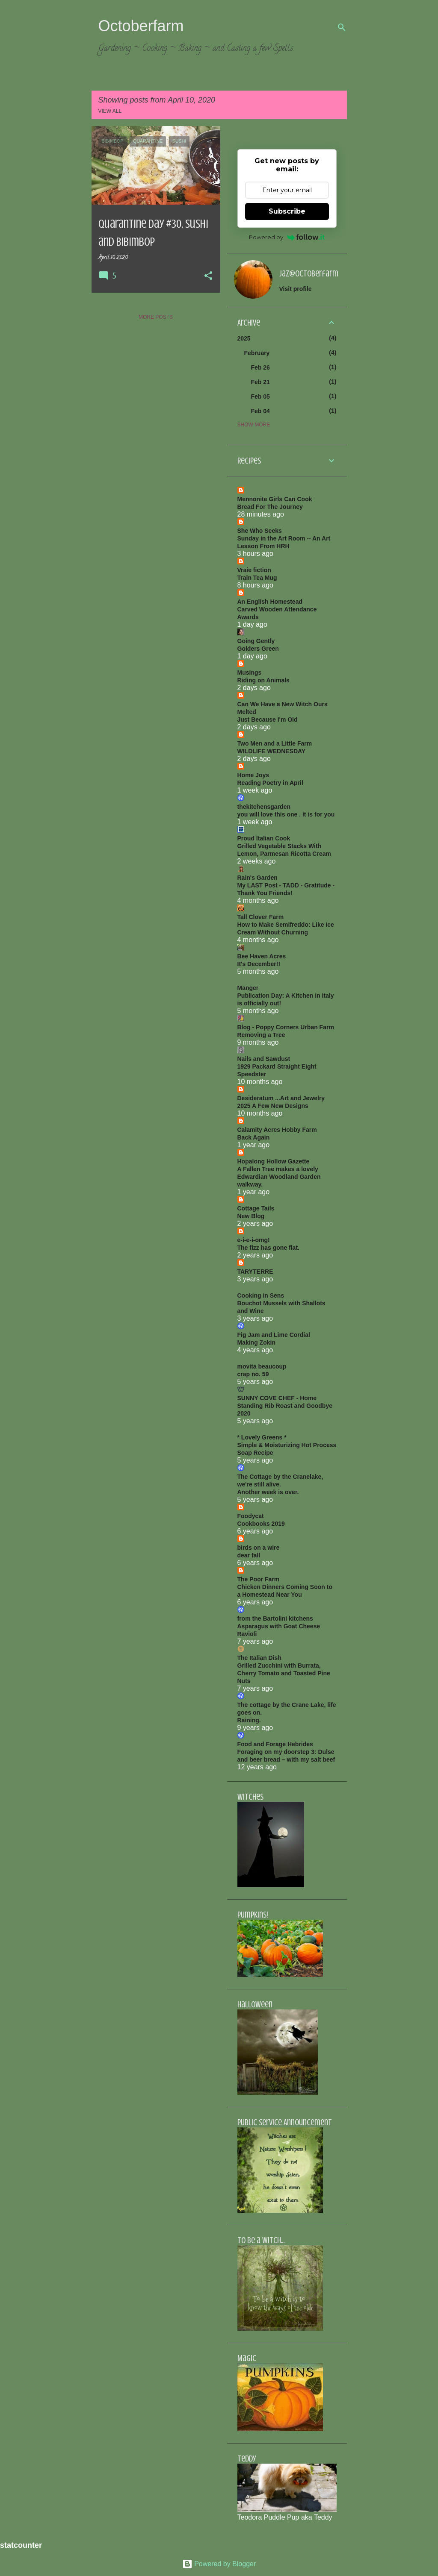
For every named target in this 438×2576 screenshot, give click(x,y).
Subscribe (287, 211)
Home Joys (253, 775)
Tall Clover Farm (260, 916)
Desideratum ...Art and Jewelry (281, 1098)
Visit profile (295, 288)
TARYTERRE (255, 1271)
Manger (248, 987)
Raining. (249, 1720)
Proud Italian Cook (263, 838)
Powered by (287, 237)
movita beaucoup (262, 1366)
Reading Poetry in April (270, 782)
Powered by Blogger (219, 2563)
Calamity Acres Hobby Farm (277, 1129)
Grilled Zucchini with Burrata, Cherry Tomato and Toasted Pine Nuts (283, 1673)
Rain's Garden (257, 877)
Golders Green (258, 648)
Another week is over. (268, 1492)
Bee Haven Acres (261, 956)
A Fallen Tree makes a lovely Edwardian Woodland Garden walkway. (279, 1177)
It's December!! (259, 963)
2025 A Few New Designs (272, 1105)
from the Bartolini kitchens (275, 1618)
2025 (244, 338)
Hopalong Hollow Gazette (273, 1161)
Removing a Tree (261, 1034)
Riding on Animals (263, 680)
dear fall (248, 1555)
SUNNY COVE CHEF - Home (277, 1398)
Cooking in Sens (260, 1295)
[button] (208, 276)
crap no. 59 (253, 1374)
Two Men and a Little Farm (274, 743)
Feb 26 (260, 367)
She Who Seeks (259, 530)
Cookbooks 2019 (261, 1523)
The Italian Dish (259, 1657)
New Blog (251, 1216)
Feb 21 (260, 382)
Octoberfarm (141, 26)
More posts (156, 317)
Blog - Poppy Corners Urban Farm (285, 1027)
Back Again (253, 1137)
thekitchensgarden (263, 806)
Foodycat (250, 1516)
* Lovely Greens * (262, 1437)
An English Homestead (269, 601)
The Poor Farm (258, 1579)
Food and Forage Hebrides (275, 1744)
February (257, 353)
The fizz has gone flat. (268, 1247)
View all (110, 111)
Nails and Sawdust (263, 1058)
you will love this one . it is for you (286, 814)
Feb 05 (260, 396)
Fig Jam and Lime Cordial (273, 1334)
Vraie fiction (254, 570)
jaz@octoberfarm (308, 274)
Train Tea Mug (257, 577)
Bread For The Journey (270, 506)
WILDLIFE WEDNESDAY (271, 751)
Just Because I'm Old (267, 719)
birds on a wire (258, 1547)
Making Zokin (256, 1342)
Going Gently (256, 640)
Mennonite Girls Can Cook (274, 499)
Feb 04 (260, 411)
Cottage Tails (256, 1208)
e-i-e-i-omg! (253, 1240)
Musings (249, 672)
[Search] (342, 27)
